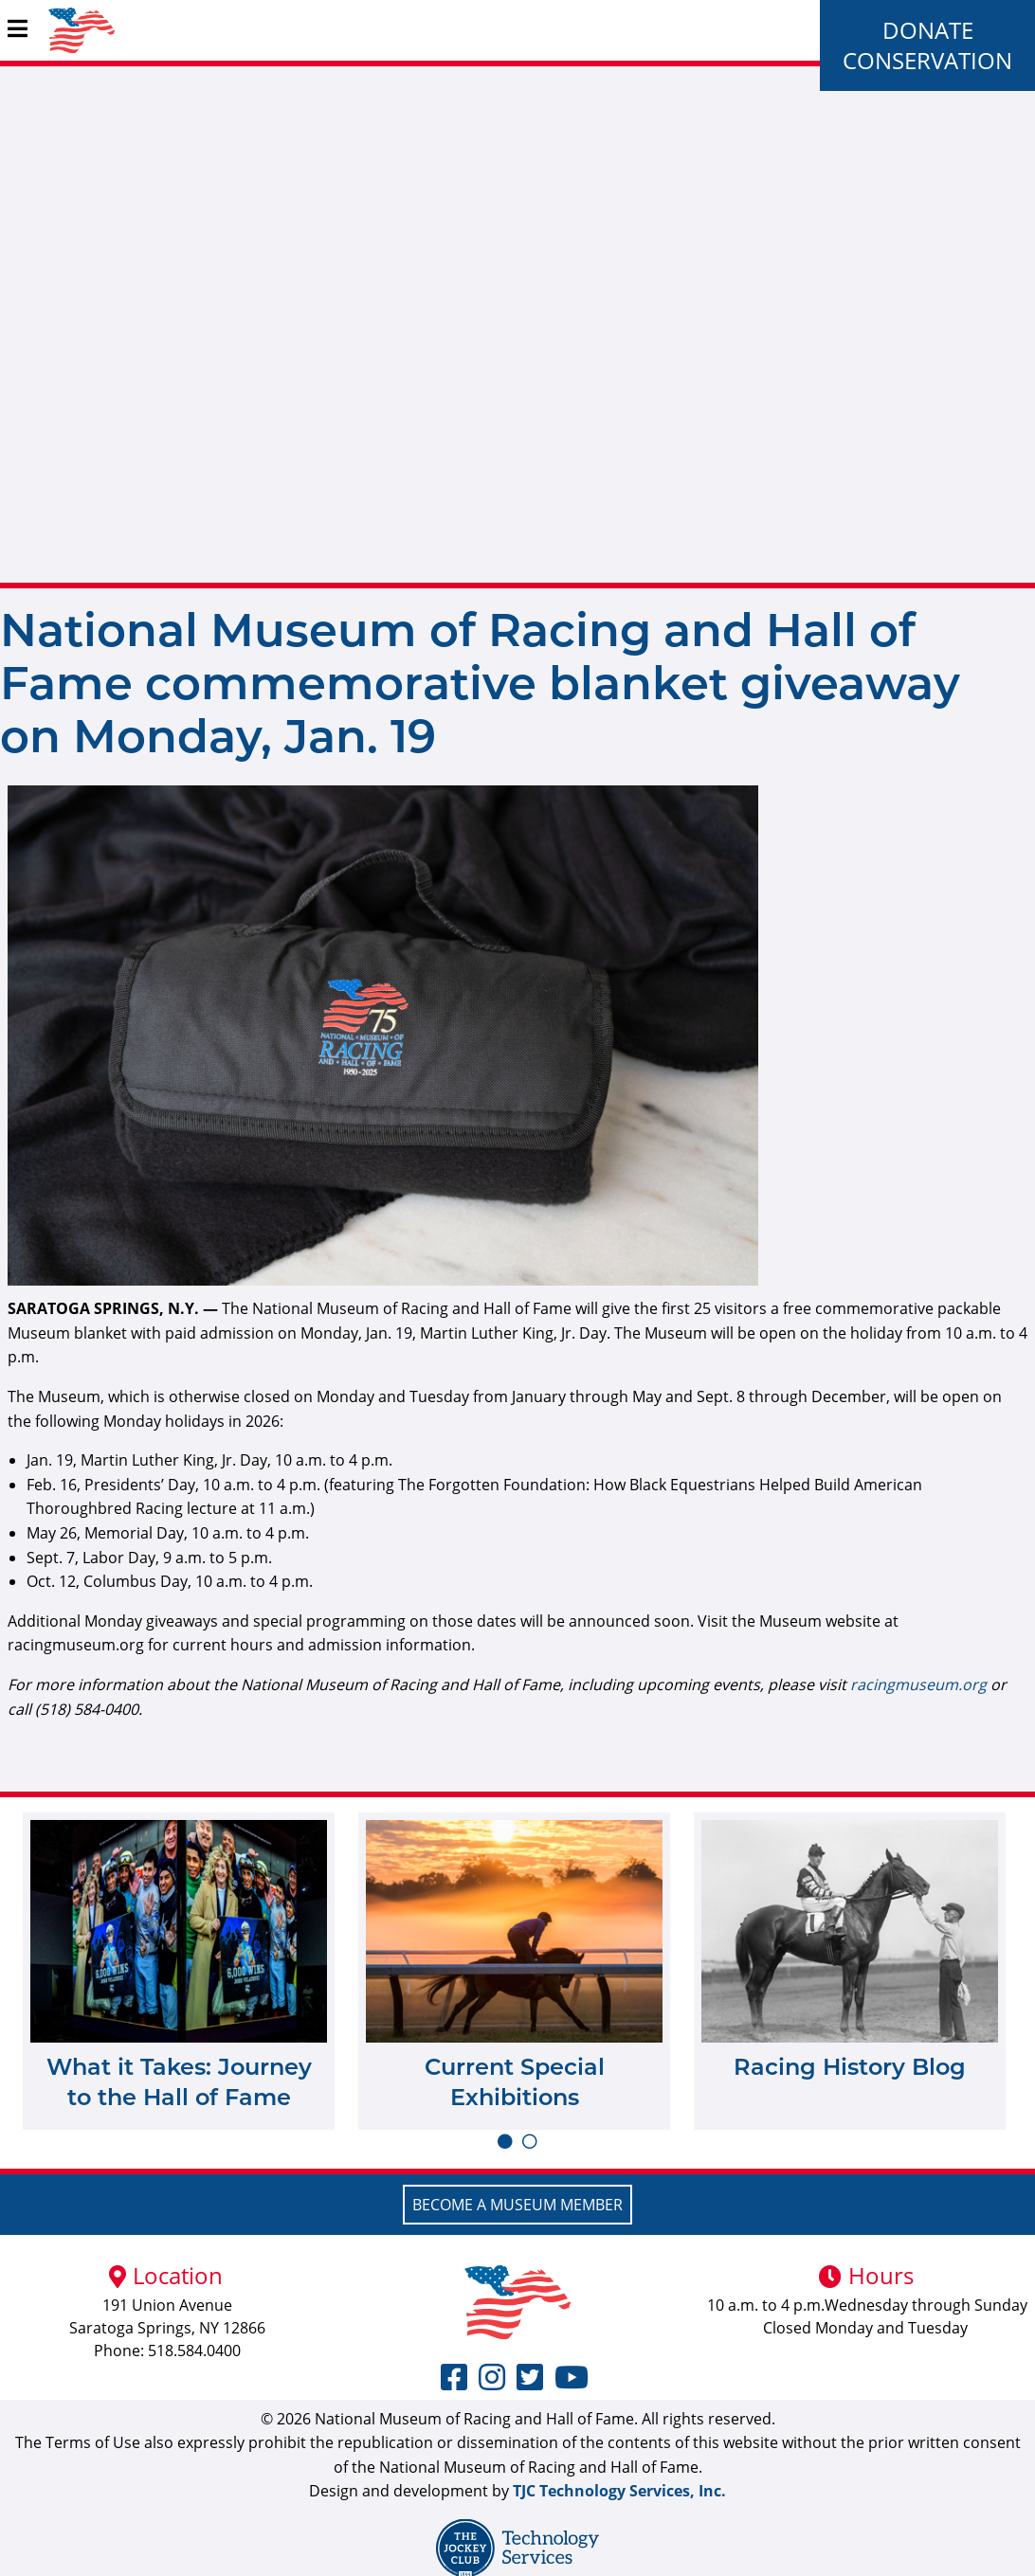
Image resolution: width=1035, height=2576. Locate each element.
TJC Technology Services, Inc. (619, 2490)
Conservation (927, 60)
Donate (927, 29)
